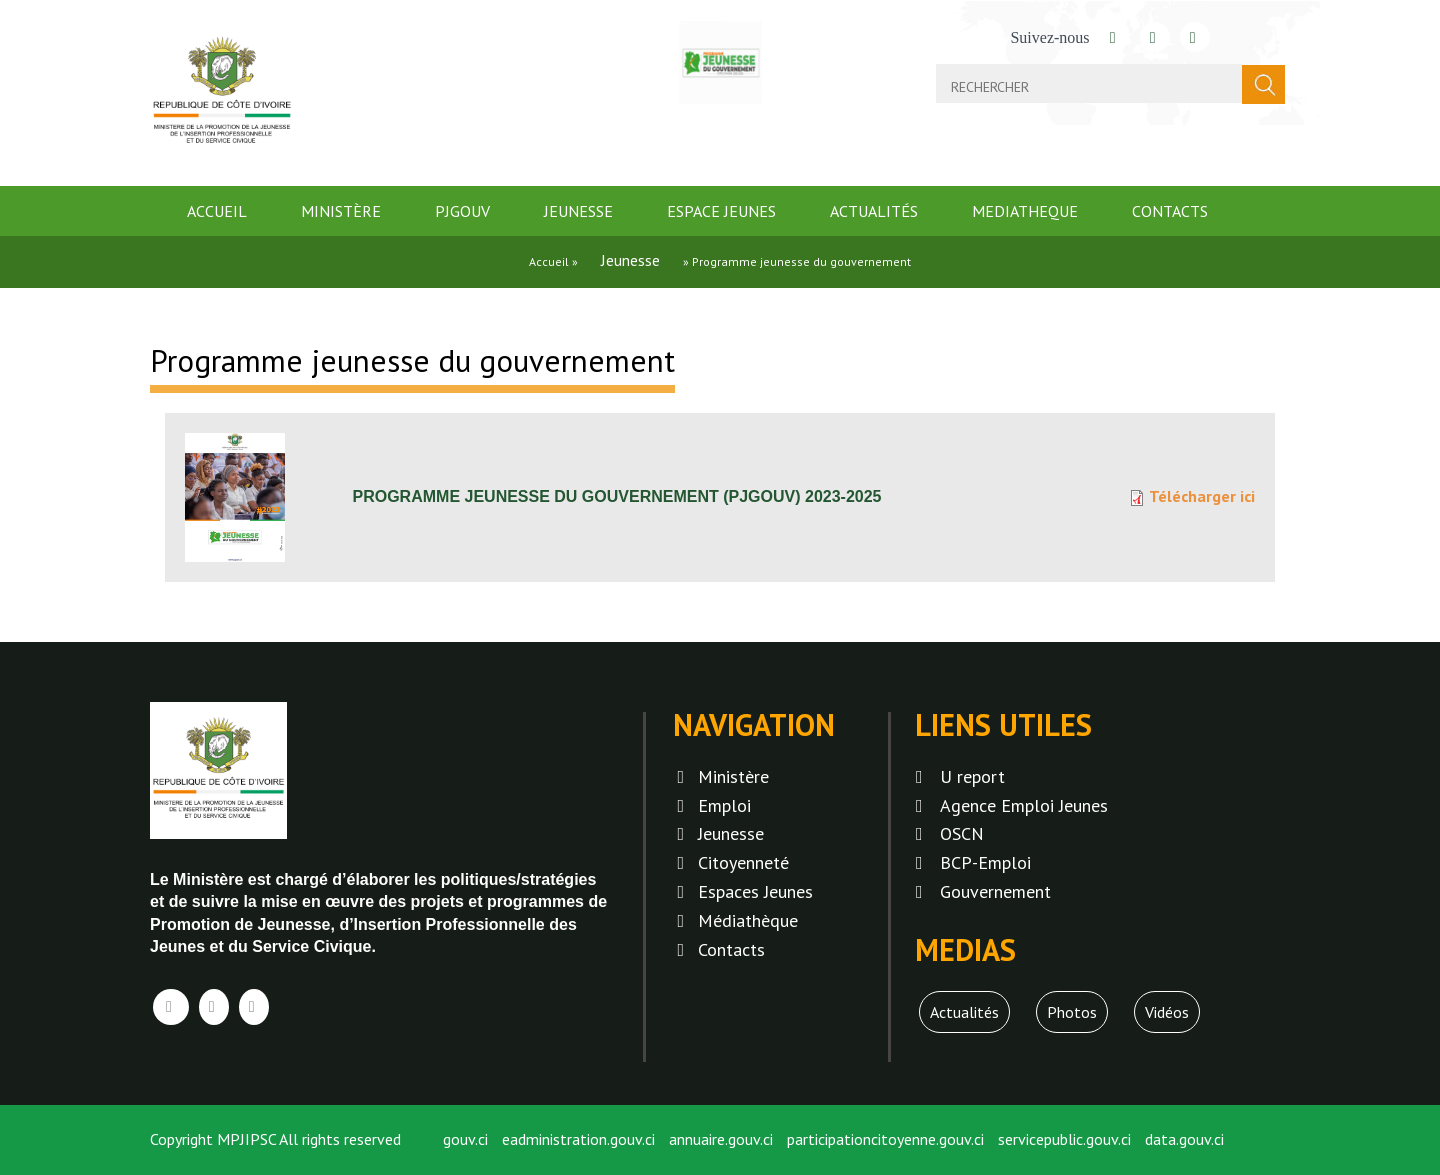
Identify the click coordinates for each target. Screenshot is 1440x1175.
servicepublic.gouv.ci (1064, 1139)
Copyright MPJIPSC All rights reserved (275, 1139)
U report (972, 776)
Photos (1072, 1012)
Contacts (1170, 211)
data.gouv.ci (1184, 1139)
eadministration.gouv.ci (578, 1139)
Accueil (217, 211)
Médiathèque (748, 920)
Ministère (341, 211)
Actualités (874, 211)
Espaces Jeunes (755, 891)
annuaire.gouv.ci (721, 1139)
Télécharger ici (1202, 496)
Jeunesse (578, 211)
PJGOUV (462, 211)
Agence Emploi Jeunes (1024, 805)
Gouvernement (995, 891)
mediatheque (1025, 211)
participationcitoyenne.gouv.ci (885, 1139)
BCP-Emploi (985, 862)
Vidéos (1167, 1012)
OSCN (962, 833)
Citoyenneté (743, 862)
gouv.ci (465, 1139)
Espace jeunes (721, 211)
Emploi (724, 805)
